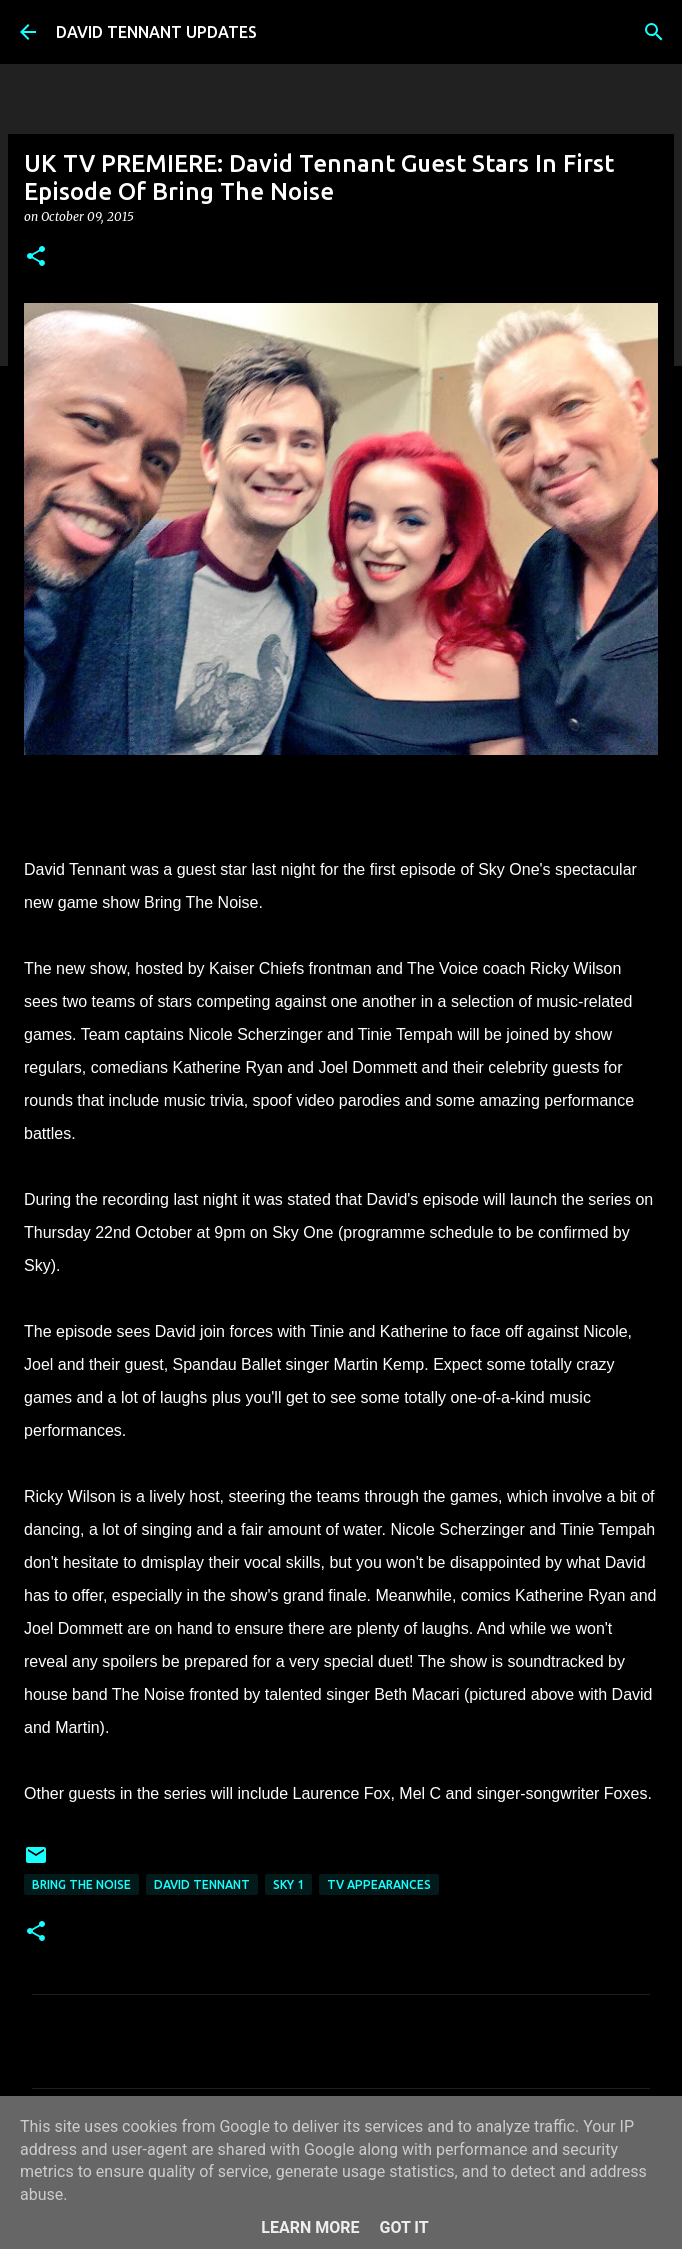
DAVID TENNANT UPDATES (156, 32)
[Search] (654, 32)
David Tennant (202, 1884)
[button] (36, 257)
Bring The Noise (81, 1884)
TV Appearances (379, 1884)
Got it (403, 2227)
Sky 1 (288, 1884)
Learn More (310, 2227)
